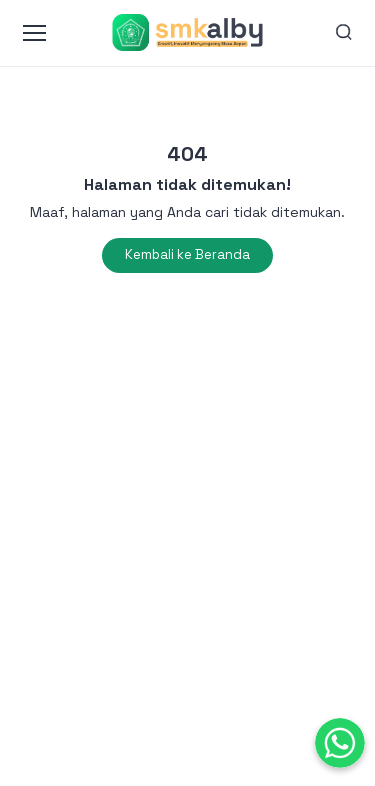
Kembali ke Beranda (187, 254)
